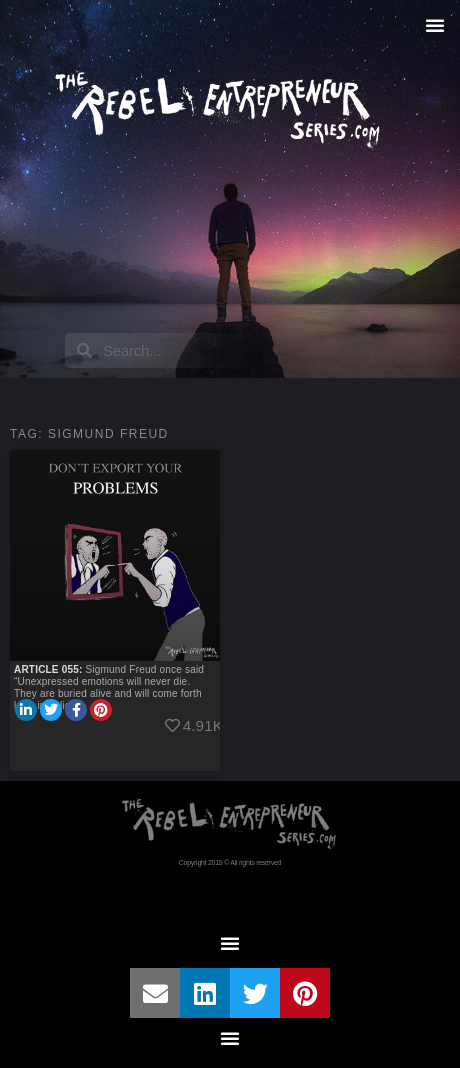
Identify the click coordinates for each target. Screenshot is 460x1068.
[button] (435, 25)
